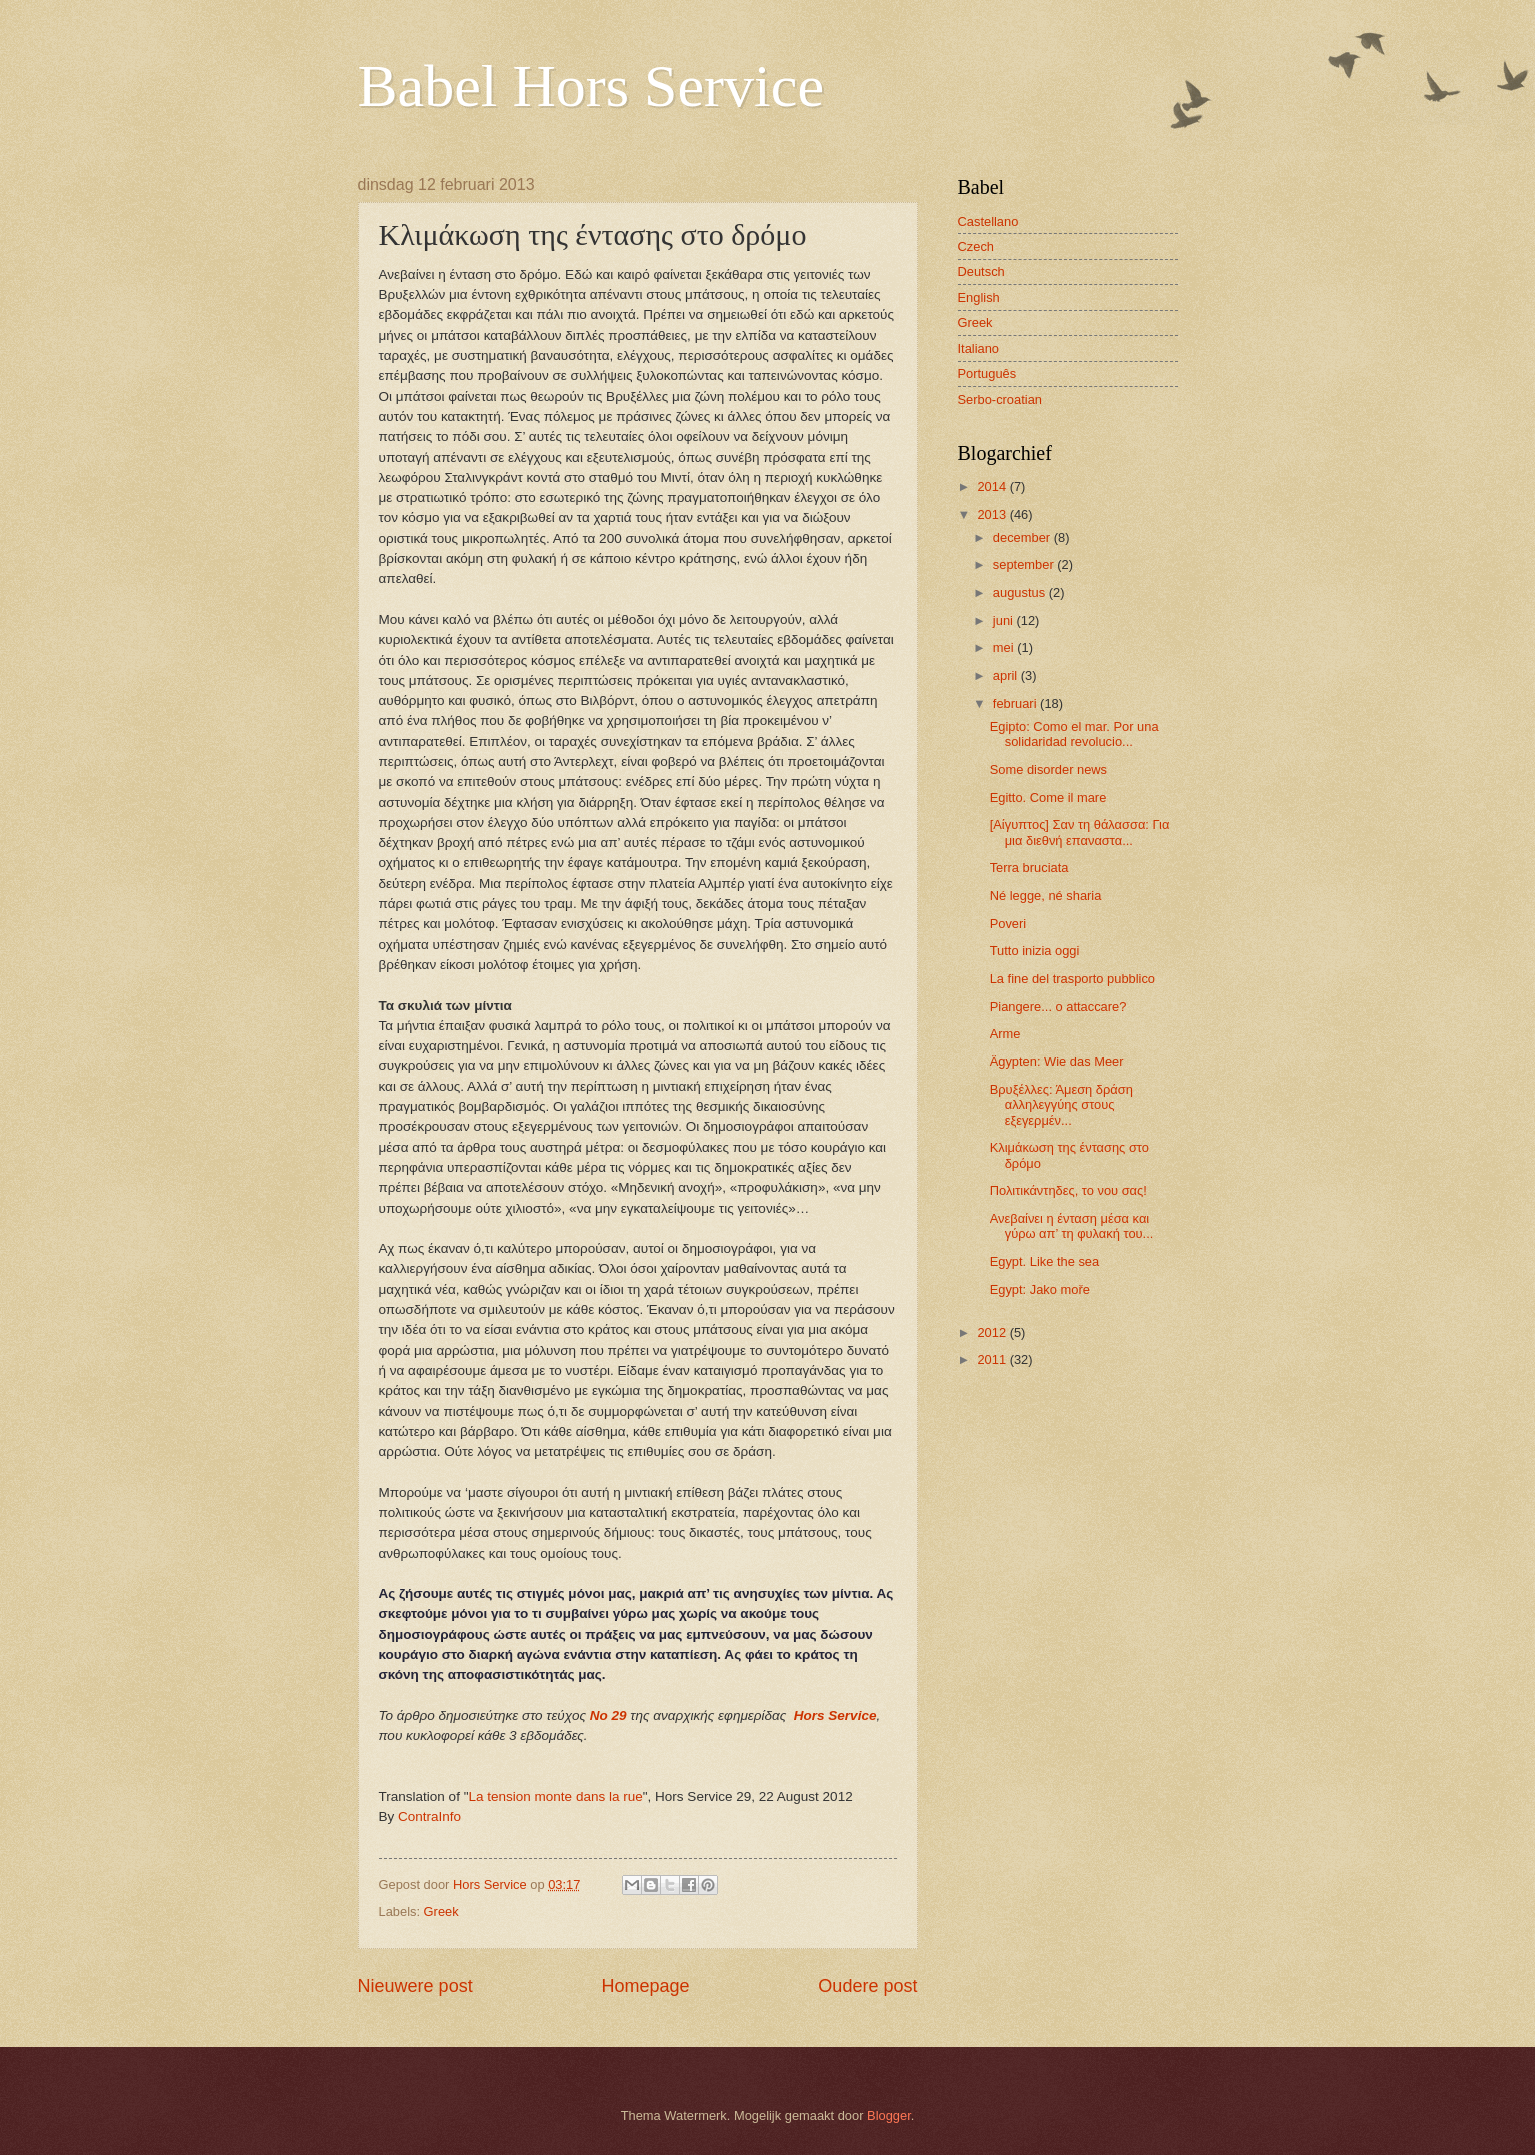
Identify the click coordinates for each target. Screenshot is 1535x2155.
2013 (993, 514)
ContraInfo (429, 1816)
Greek (441, 1911)
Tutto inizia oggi (1035, 950)
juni (1005, 620)
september (1025, 564)
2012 (993, 1332)
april (1007, 675)
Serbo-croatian (1000, 399)
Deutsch (981, 271)
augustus (1021, 592)
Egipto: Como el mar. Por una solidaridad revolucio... (1074, 734)
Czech (976, 246)
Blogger (889, 2115)
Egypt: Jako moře (1040, 1289)
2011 (993, 1359)
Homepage (645, 1986)
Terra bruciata (1029, 867)
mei (1005, 647)
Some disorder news (1048, 769)
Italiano (979, 348)
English (979, 297)
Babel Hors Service (591, 86)
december (1023, 537)
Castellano (988, 221)
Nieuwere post (415, 1986)
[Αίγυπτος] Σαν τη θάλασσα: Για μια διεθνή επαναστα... (1080, 832)
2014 (993, 486)
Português (987, 373)
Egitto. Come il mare (1048, 797)
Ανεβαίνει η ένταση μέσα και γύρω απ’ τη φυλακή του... (1072, 1226)
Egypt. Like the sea (1045, 1261)
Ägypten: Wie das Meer (1057, 1061)
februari (1016, 703)
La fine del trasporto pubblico (1072, 978)
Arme (1005, 1033)
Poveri (1008, 923)
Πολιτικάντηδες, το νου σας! (1068, 1190)
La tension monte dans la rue (555, 1796)
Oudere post (867, 1986)
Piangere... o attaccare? (1058, 1006)
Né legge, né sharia (1046, 895)
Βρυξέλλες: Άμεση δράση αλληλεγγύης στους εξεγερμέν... (1061, 1105)
